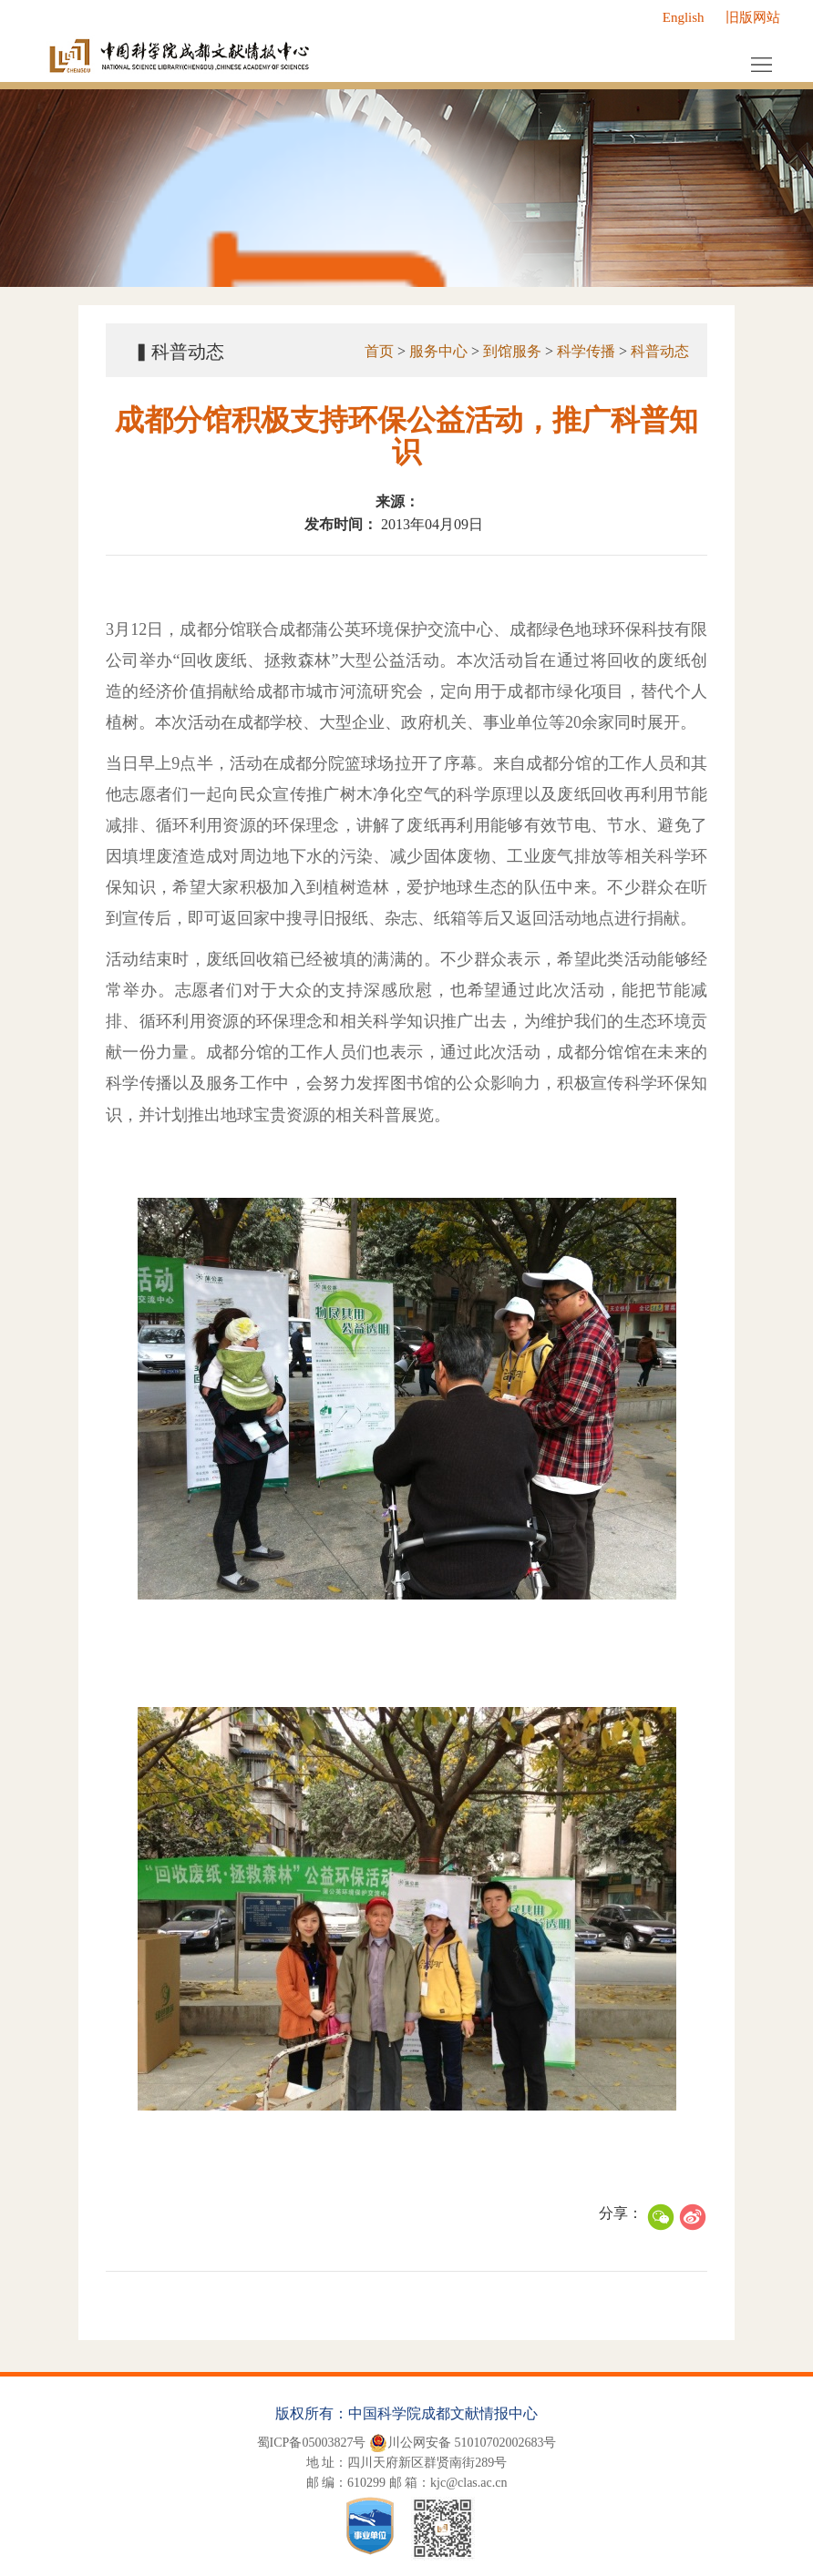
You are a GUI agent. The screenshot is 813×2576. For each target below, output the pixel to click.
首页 (379, 351)
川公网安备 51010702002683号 (463, 2443)
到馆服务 (512, 351)
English (684, 17)
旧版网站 (753, 17)
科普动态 (660, 351)
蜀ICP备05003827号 (311, 2442)
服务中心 (438, 351)
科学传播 (586, 351)
